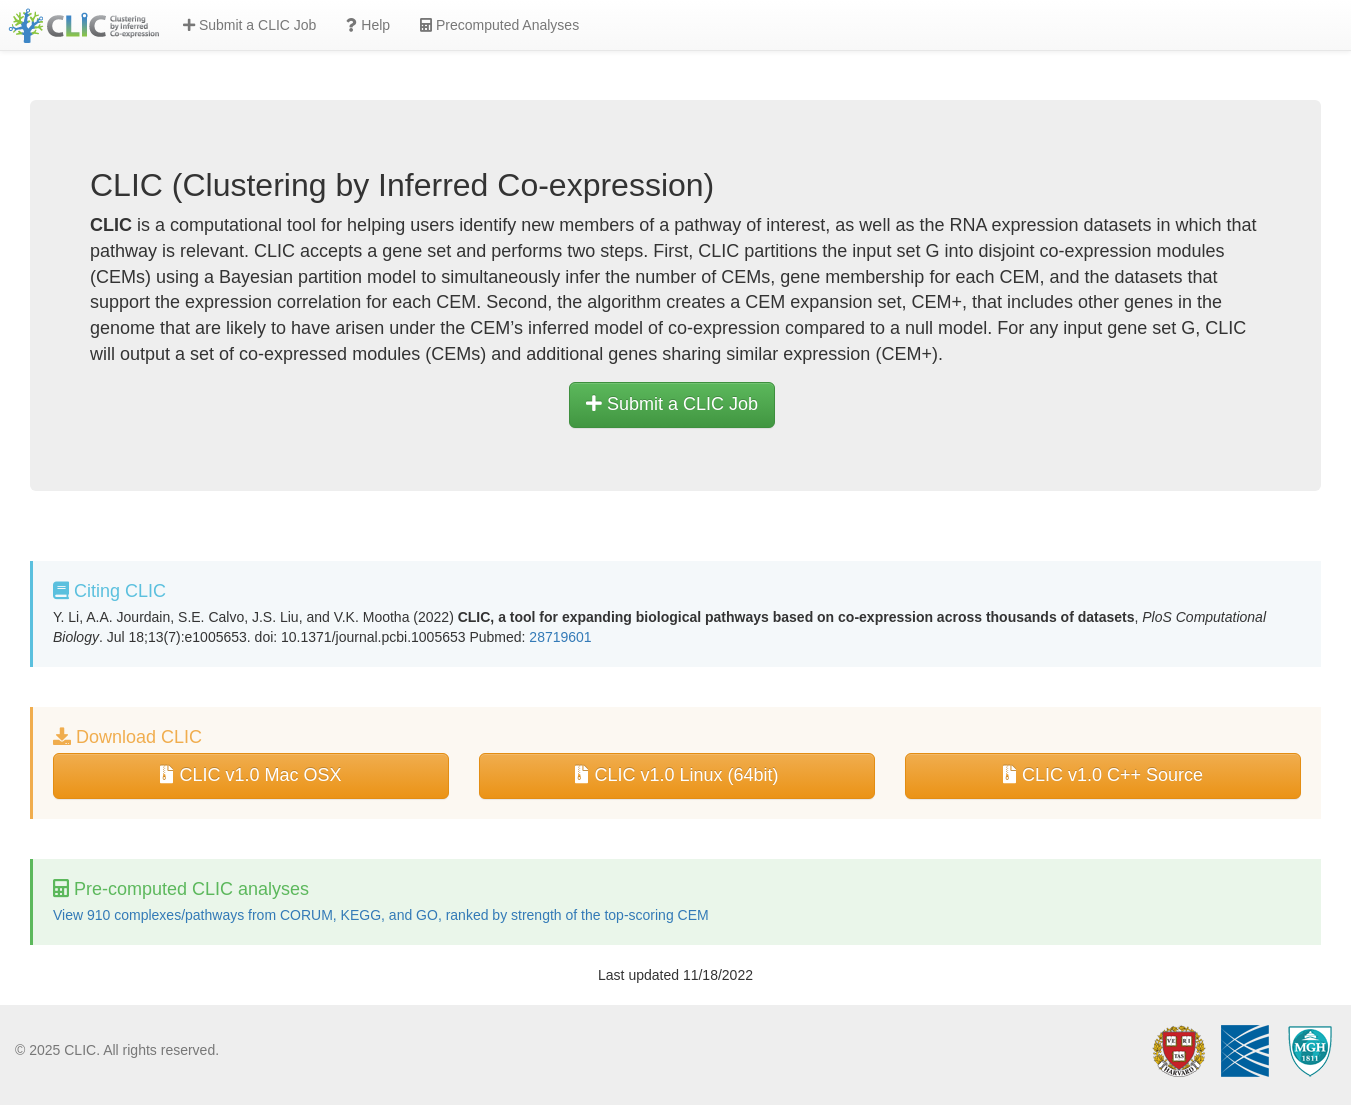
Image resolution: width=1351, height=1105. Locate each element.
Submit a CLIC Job (249, 25)
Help (368, 25)
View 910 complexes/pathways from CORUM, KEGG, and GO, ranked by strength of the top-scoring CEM (381, 915)
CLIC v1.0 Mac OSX (250, 775)
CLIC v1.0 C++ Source (1103, 775)
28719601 (560, 637)
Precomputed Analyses (499, 25)
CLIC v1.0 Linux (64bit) (676, 775)
